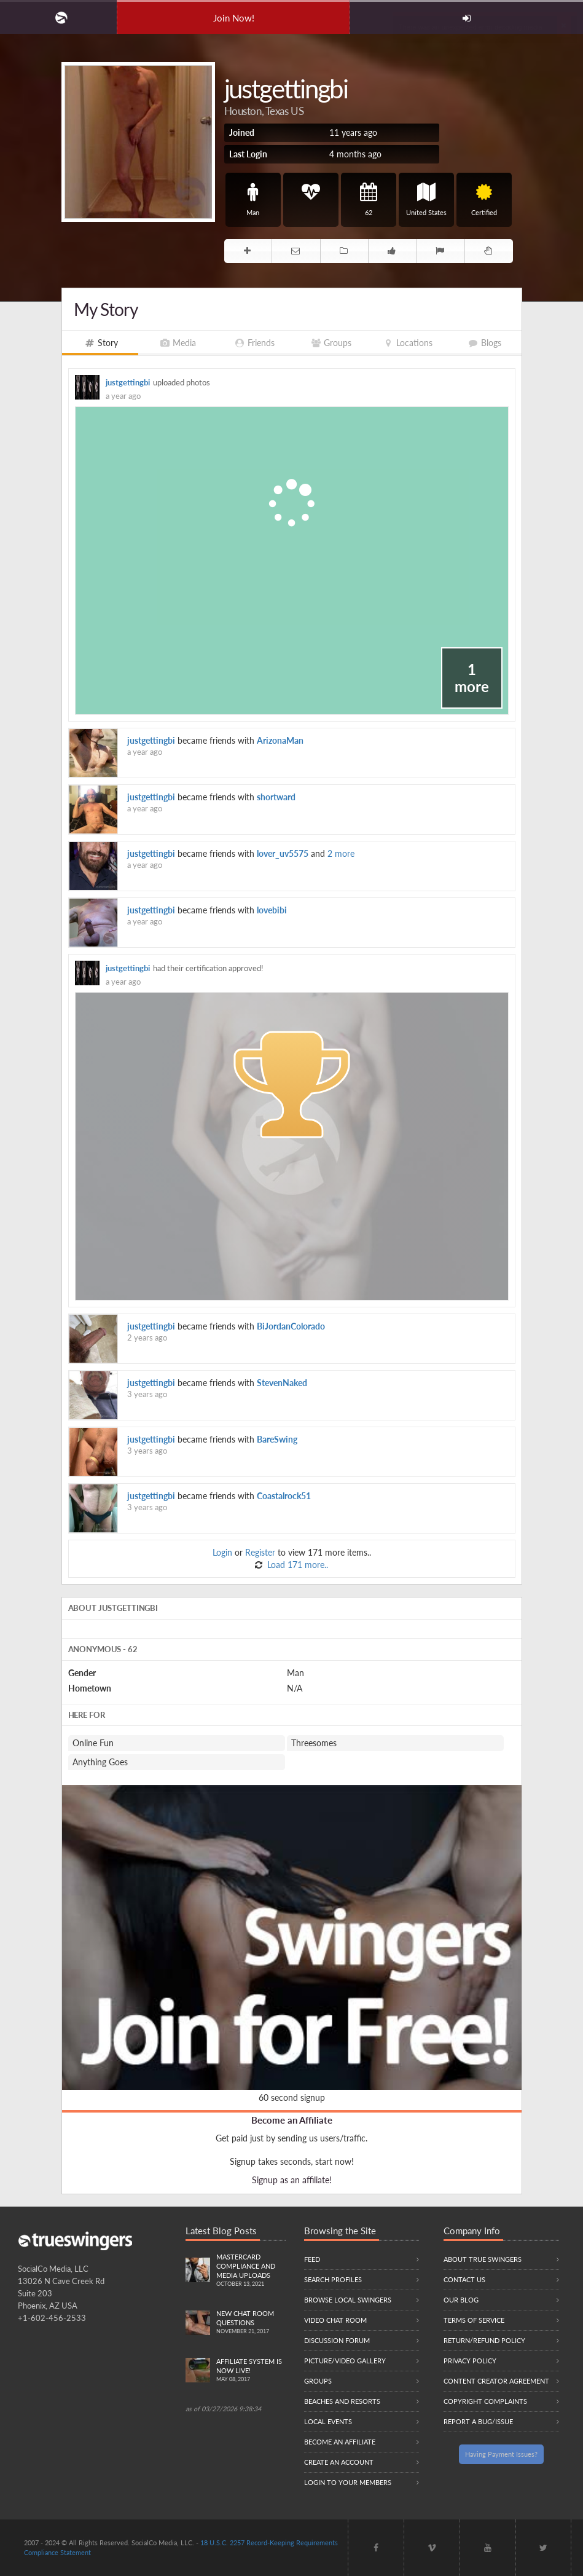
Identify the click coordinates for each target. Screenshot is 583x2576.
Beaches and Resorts (342, 2401)
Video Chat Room (335, 2320)
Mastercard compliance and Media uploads (250, 2270)
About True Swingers (483, 2259)
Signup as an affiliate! (292, 2180)
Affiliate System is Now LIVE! (250, 2371)
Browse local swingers (347, 2300)
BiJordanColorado (291, 1326)
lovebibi (272, 910)
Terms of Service (474, 2320)
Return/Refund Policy (484, 2340)
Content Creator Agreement (496, 2381)
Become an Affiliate (291, 2119)
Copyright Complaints (485, 2401)
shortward (276, 797)
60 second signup (292, 2097)
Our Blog (461, 2300)
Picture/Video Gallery (345, 2361)
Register (260, 1552)
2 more (340, 853)
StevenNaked (282, 1382)
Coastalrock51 (284, 1496)
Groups (318, 2381)
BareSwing (277, 1439)
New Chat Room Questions (250, 2323)
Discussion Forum (337, 2340)
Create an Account (339, 2462)
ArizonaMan (280, 740)
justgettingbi (128, 382)
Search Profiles (333, 2279)
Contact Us (464, 2279)
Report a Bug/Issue (478, 2421)
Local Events (328, 2421)
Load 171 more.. (296, 1564)
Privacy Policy (470, 2361)
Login (222, 1552)
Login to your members (347, 2482)
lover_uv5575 (282, 853)
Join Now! (233, 17)
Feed (312, 2259)
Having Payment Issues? (501, 2454)
